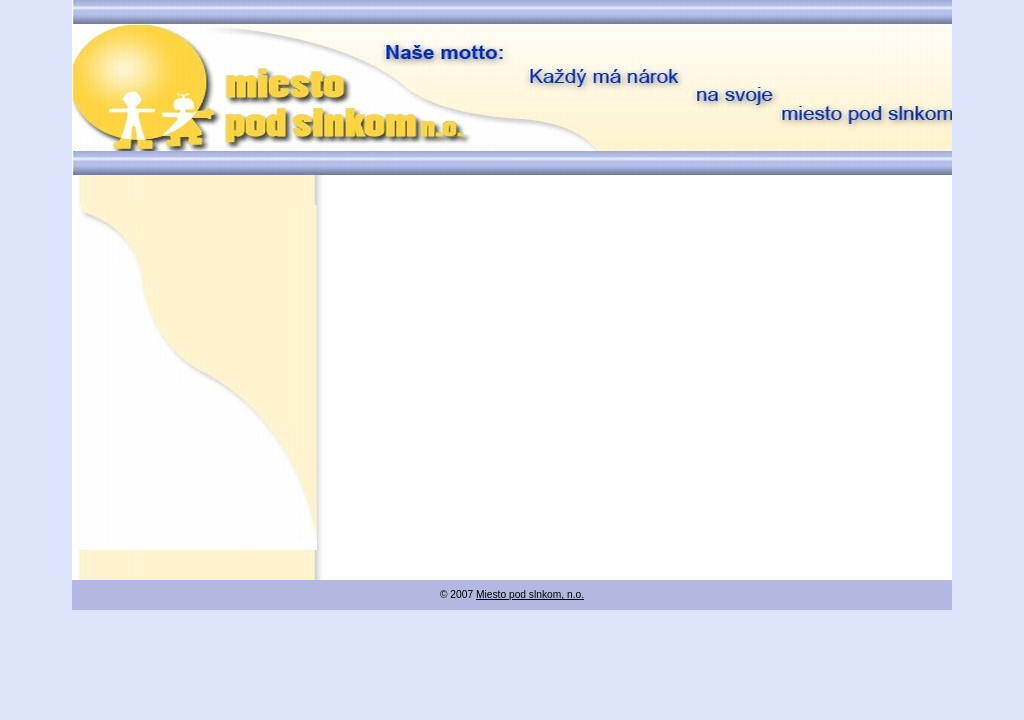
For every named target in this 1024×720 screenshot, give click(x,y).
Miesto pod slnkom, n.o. (530, 594)
